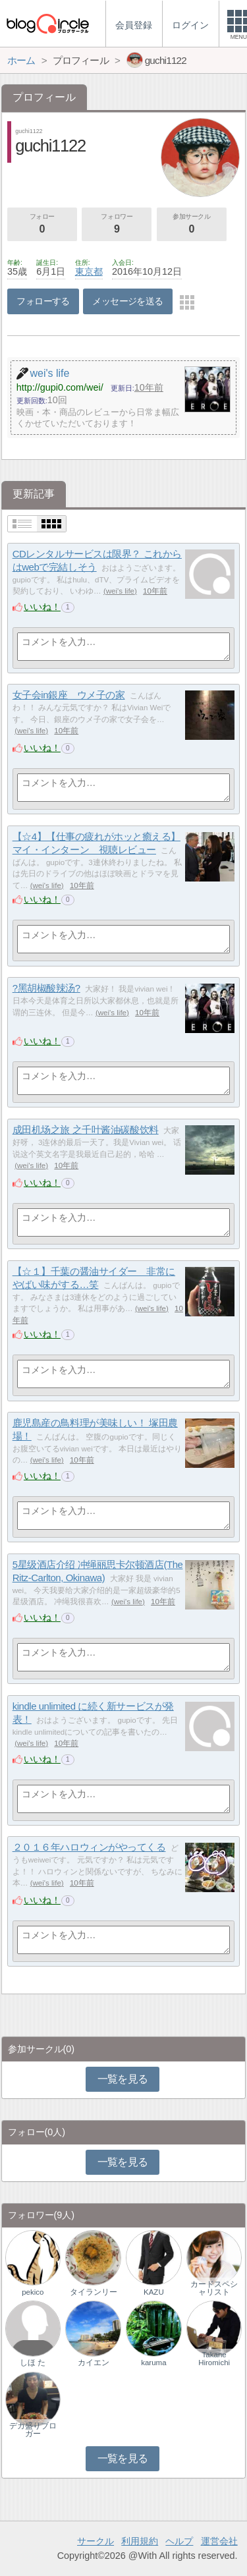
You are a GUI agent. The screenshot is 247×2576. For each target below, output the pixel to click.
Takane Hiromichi (214, 2358)
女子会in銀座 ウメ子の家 (69, 694)
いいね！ (42, 607)
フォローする (43, 301)
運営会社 (219, 2541)
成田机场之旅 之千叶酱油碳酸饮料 (86, 1129)
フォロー (42, 225)
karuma (153, 2362)
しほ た (32, 2362)
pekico (32, 2292)
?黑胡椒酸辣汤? (46, 988)
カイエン (93, 2362)
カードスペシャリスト (214, 2288)
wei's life (120, 591)
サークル (95, 2541)
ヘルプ (179, 2541)
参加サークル (191, 225)
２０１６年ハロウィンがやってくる (89, 1847)
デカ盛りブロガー (33, 2430)
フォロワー (116, 225)
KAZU (154, 2292)
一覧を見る (122, 2079)
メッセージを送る (127, 301)
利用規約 (139, 2541)
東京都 (89, 271)
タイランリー (93, 2292)
